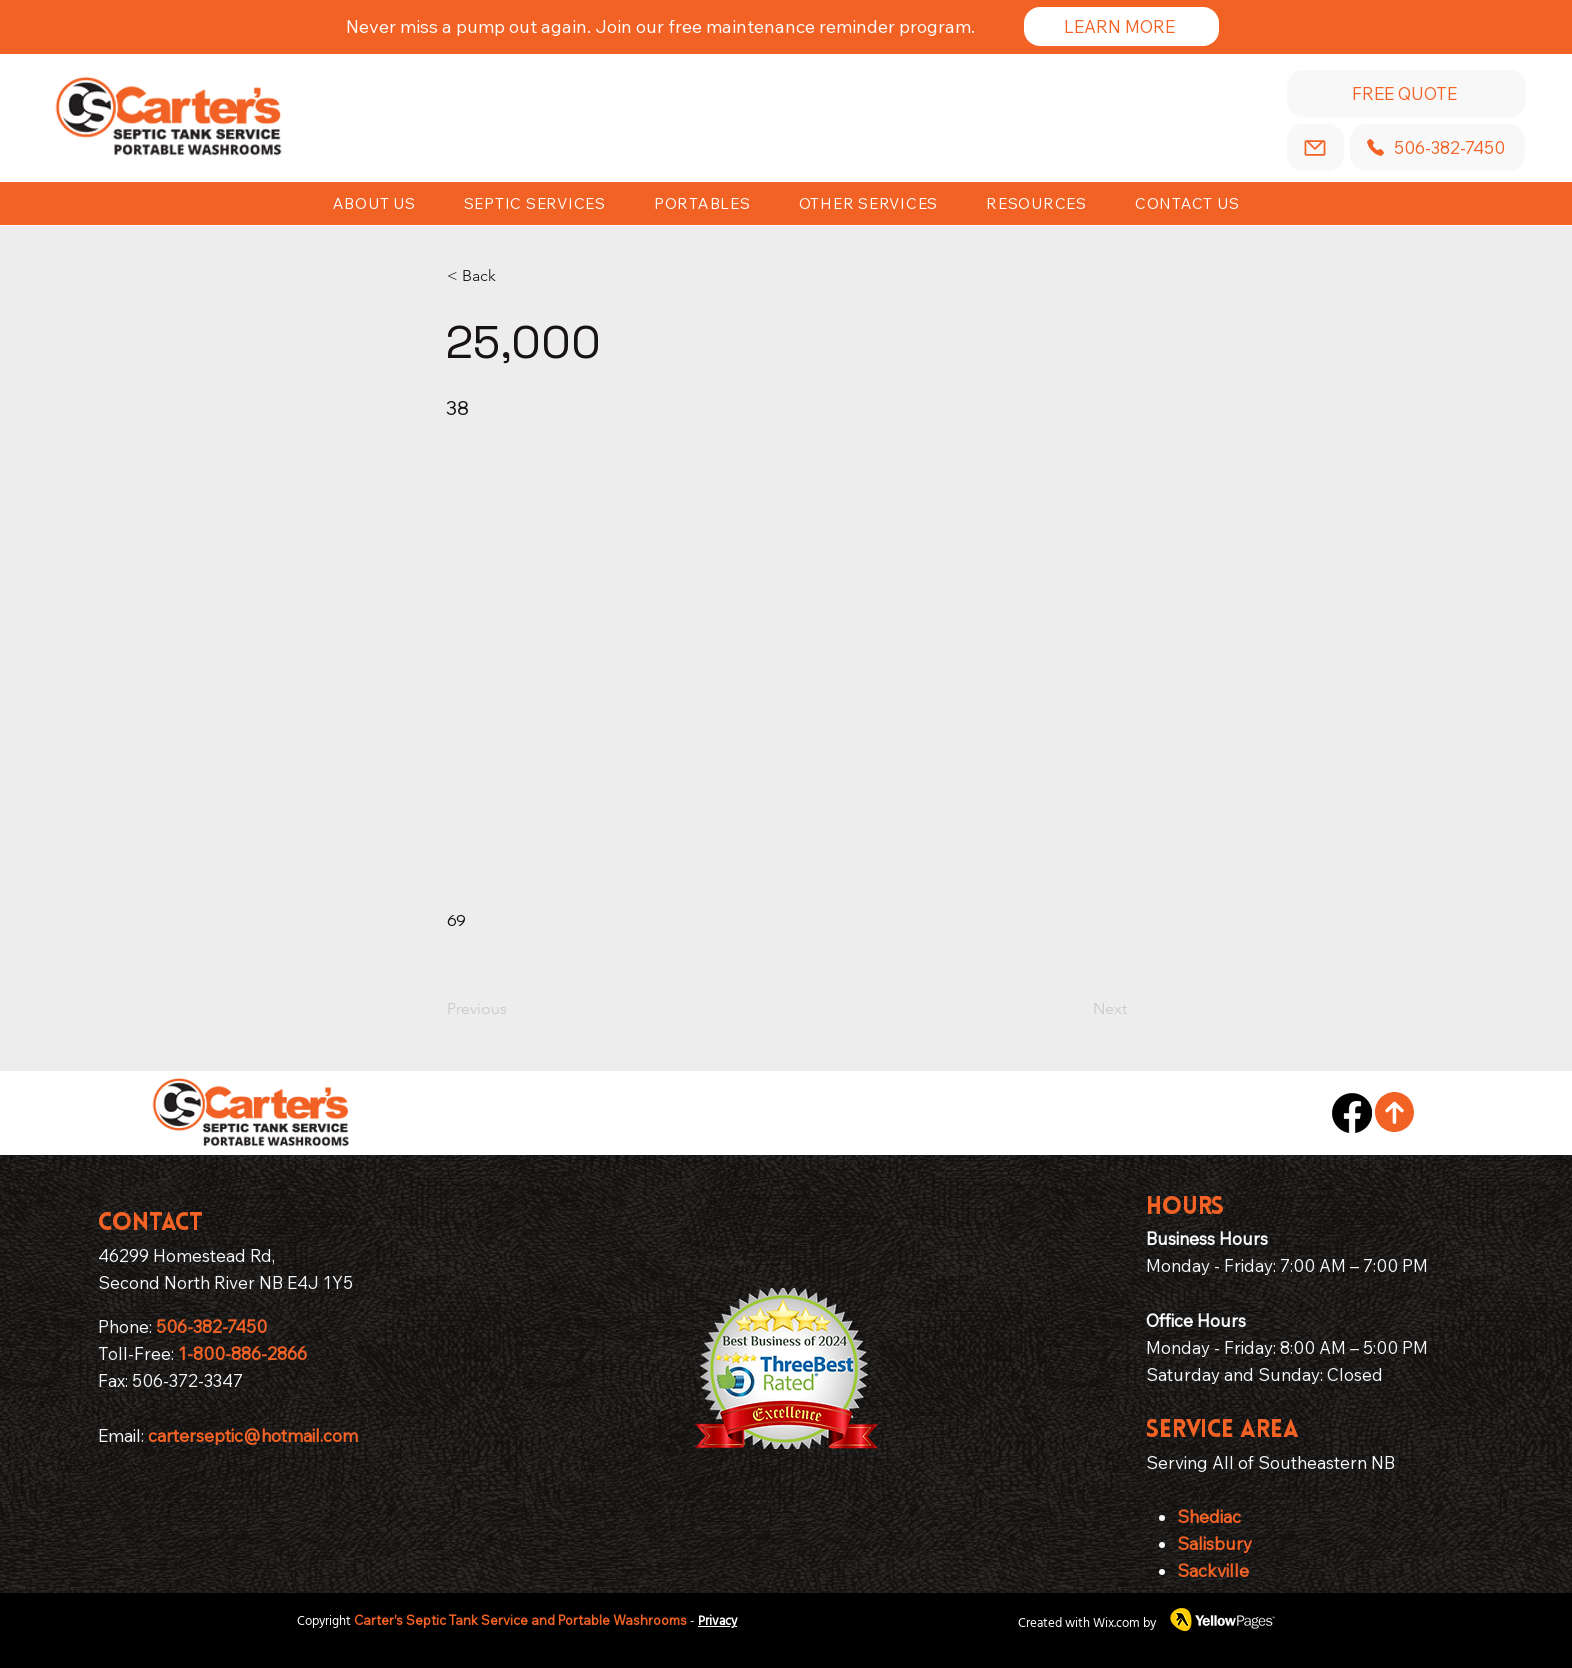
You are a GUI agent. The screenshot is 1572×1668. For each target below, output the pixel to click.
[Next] (1077, 1009)
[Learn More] (1121, 26)
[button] (1036, 203)
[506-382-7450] (1437, 147)
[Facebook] (1352, 1113)
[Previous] (513, 1009)
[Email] (1315, 147)
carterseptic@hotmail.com (253, 1435)
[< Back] (513, 276)
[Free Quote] (1406, 93)
